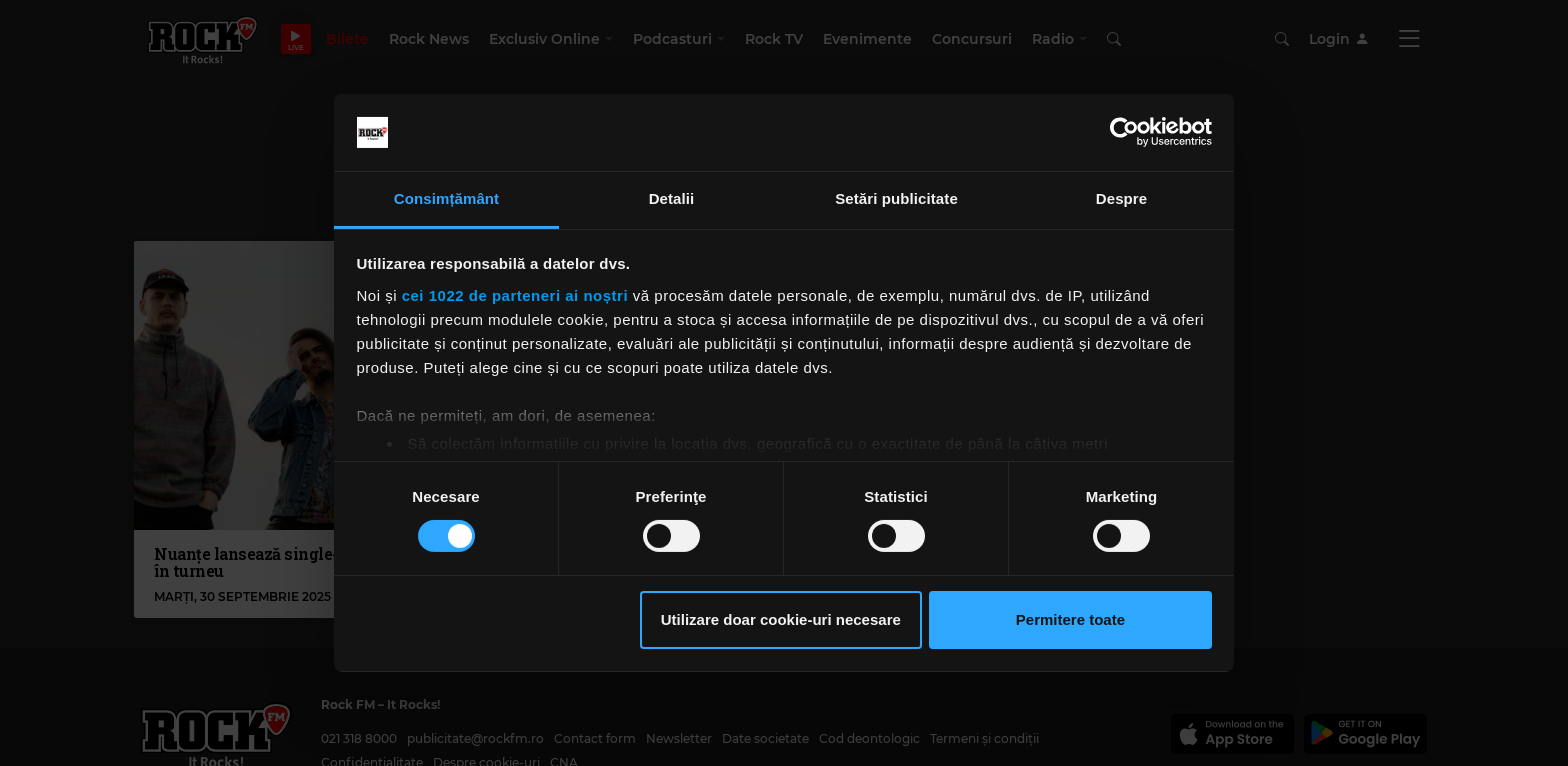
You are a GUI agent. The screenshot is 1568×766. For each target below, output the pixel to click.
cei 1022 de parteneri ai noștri (515, 295)
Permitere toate (1070, 619)
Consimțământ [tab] (446, 198)
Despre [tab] (1121, 198)
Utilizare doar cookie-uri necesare (781, 619)
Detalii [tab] (672, 198)
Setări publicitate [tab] (896, 198)
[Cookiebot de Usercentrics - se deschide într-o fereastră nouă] (1124, 132)
